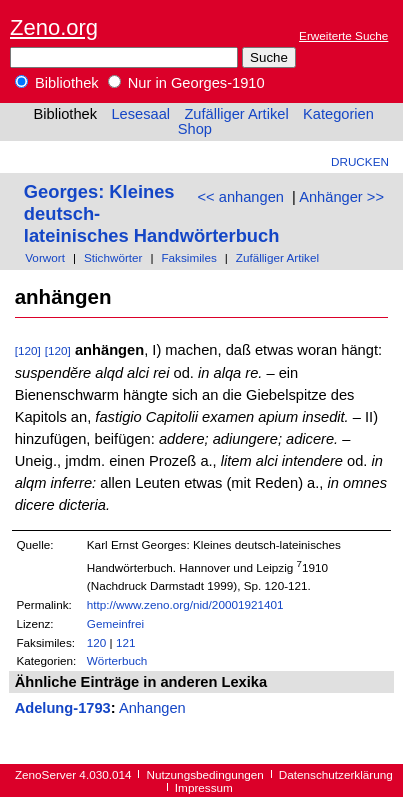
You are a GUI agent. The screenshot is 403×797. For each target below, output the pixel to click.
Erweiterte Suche (343, 35)
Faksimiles (188, 257)
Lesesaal (140, 114)
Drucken (360, 161)
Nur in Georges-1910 (186, 83)
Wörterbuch (117, 660)
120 (97, 642)
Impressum (204, 787)
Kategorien (338, 114)
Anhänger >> (341, 197)
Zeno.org (54, 27)
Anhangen (152, 708)
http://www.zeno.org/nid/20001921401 (185, 604)
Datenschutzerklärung (336, 774)
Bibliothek (57, 83)
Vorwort (45, 257)
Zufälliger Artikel (236, 114)
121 (126, 642)
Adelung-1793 (63, 708)
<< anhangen (241, 197)
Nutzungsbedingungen (205, 774)
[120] (28, 350)
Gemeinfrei (115, 623)
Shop (195, 129)
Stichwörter (113, 257)
